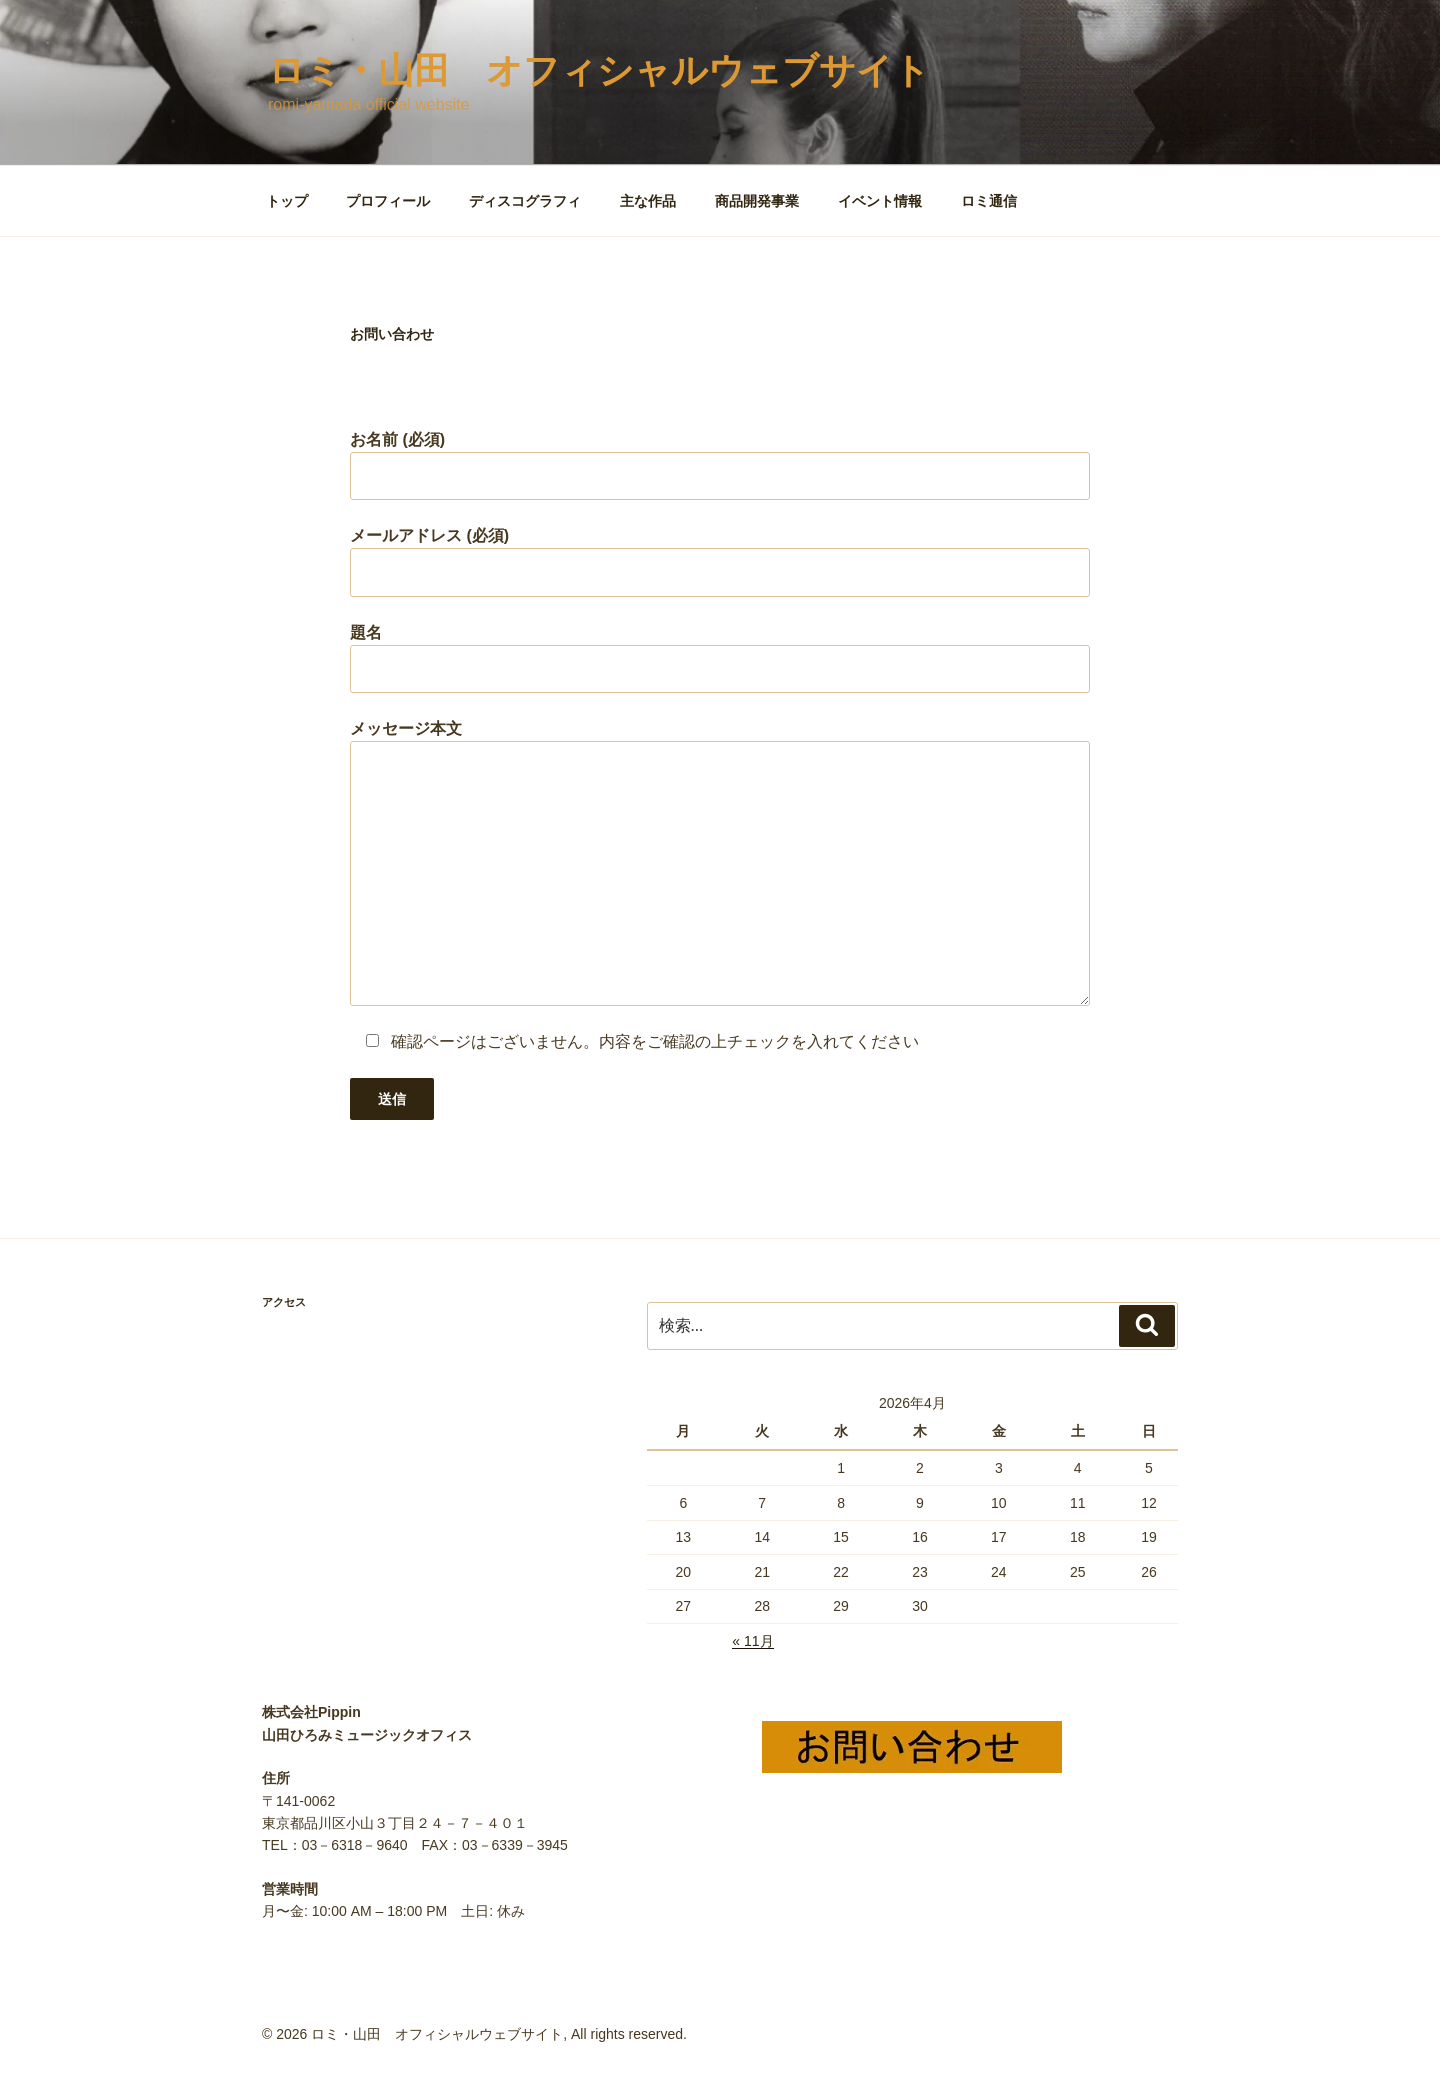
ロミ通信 (989, 201)
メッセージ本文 (720, 862)
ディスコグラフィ (525, 201)
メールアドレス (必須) (720, 561)
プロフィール (388, 201)
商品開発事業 (757, 201)
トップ (287, 201)
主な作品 (648, 201)
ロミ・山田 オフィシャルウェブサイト (599, 70)
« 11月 (752, 1641)
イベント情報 (880, 201)
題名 (720, 658)
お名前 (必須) (720, 465)
